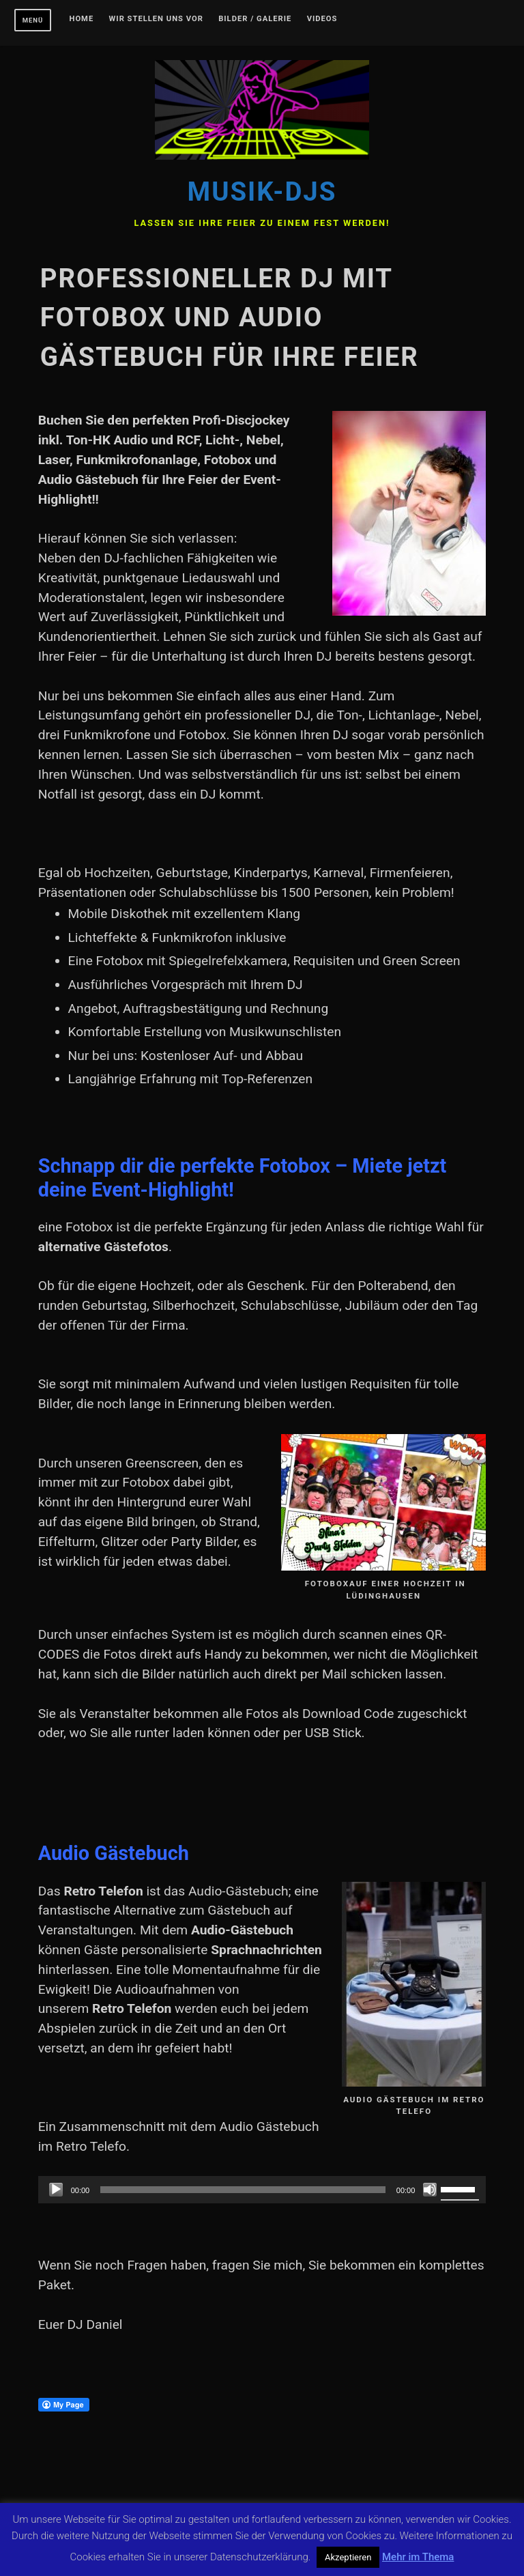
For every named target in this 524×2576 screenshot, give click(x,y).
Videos (322, 19)
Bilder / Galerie (254, 19)
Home (82, 19)
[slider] (242, 2189)
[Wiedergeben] (56, 2189)
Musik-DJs (262, 191)
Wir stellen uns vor (156, 19)
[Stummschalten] (430, 2189)
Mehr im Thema (418, 2557)
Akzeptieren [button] (348, 2557)
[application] (262, 2189)
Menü (33, 20)
